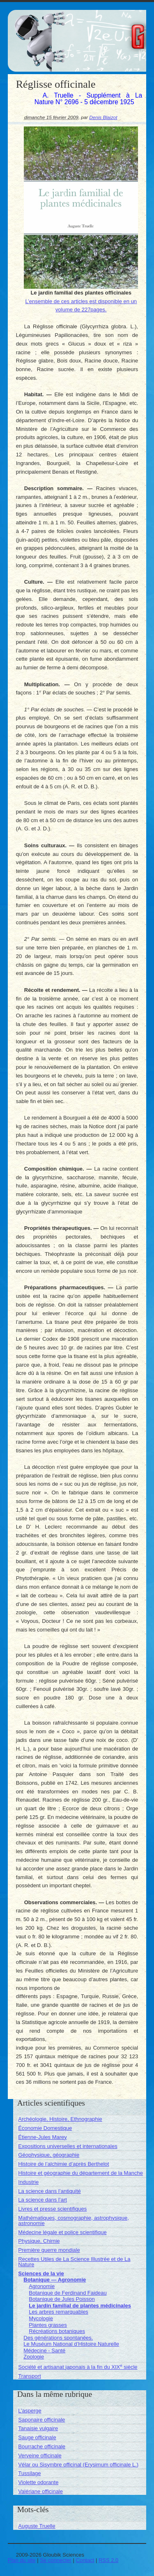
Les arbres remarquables (58, 2312)
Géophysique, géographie (48, 2155)
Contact (85, 2560)
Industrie (28, 2182)
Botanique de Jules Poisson (61, 2299)
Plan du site (22, 2560)
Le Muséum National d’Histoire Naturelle (71, 2344)
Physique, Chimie (39, 2241)
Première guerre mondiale (49, 2250)
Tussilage (29, 2473)
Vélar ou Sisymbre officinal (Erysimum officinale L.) (78, 2464)
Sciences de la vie (41, 2273)
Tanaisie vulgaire (38, 2428)
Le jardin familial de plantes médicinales (80, 2306)
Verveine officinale (39, 2455)
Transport (29, 2376)
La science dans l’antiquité (49, 2191)
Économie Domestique (45, 2128)
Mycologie (41, 2318)
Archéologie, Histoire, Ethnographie (60, 2119)
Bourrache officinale (41, 2446)
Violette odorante (38, 2482)
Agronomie (42, 2286)
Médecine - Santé (44, 2350)
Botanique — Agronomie (54, 2280)
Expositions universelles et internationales (67, 2146)
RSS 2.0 (108, 2560)
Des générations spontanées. (58, 2338)
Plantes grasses (48, 2325)
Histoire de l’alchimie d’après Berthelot (63, 2164)
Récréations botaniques (57, 2331)
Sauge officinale (37, 2437)
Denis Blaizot (103, 117)
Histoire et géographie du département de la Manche (80, 2173)
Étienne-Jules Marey (42, 2137)
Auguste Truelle (36, 2526)
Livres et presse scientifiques (52, 2209)
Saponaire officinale (41, 2420)
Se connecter (55, 2560)
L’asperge (29, 2411)
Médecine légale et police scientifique (62, 2232)
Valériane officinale (40, 2491)
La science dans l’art (42, 2200)
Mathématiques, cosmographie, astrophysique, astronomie (73, 2220)
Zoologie (33, 2357)
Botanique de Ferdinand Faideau (67, 2293)
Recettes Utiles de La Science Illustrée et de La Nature (74, 2261)
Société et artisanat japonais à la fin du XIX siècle (77, 2367)
